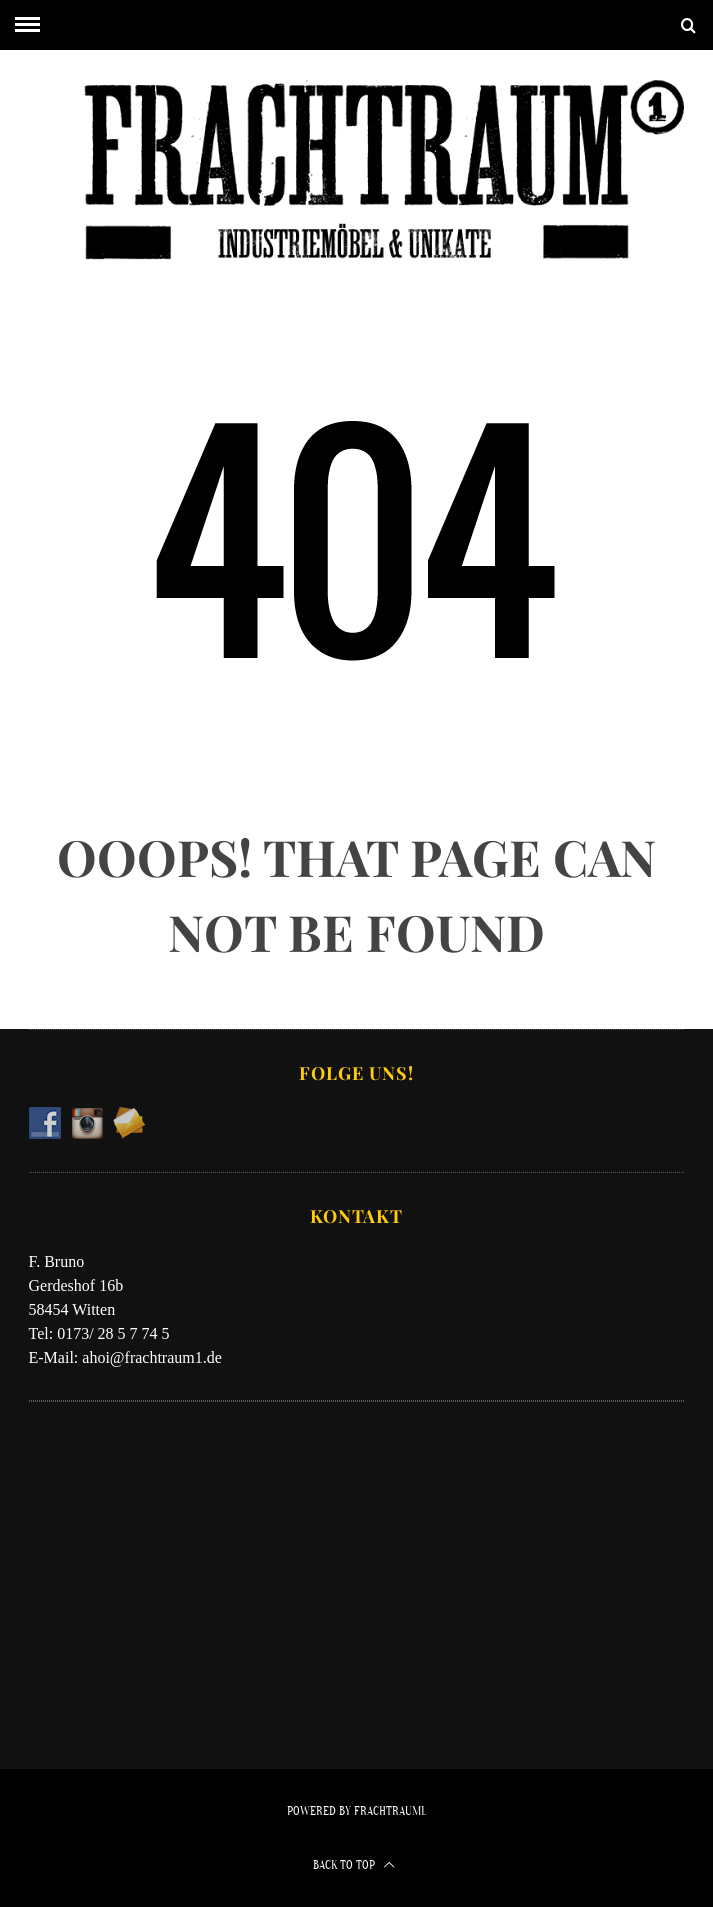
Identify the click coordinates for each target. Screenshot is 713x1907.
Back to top (354, 1865)
